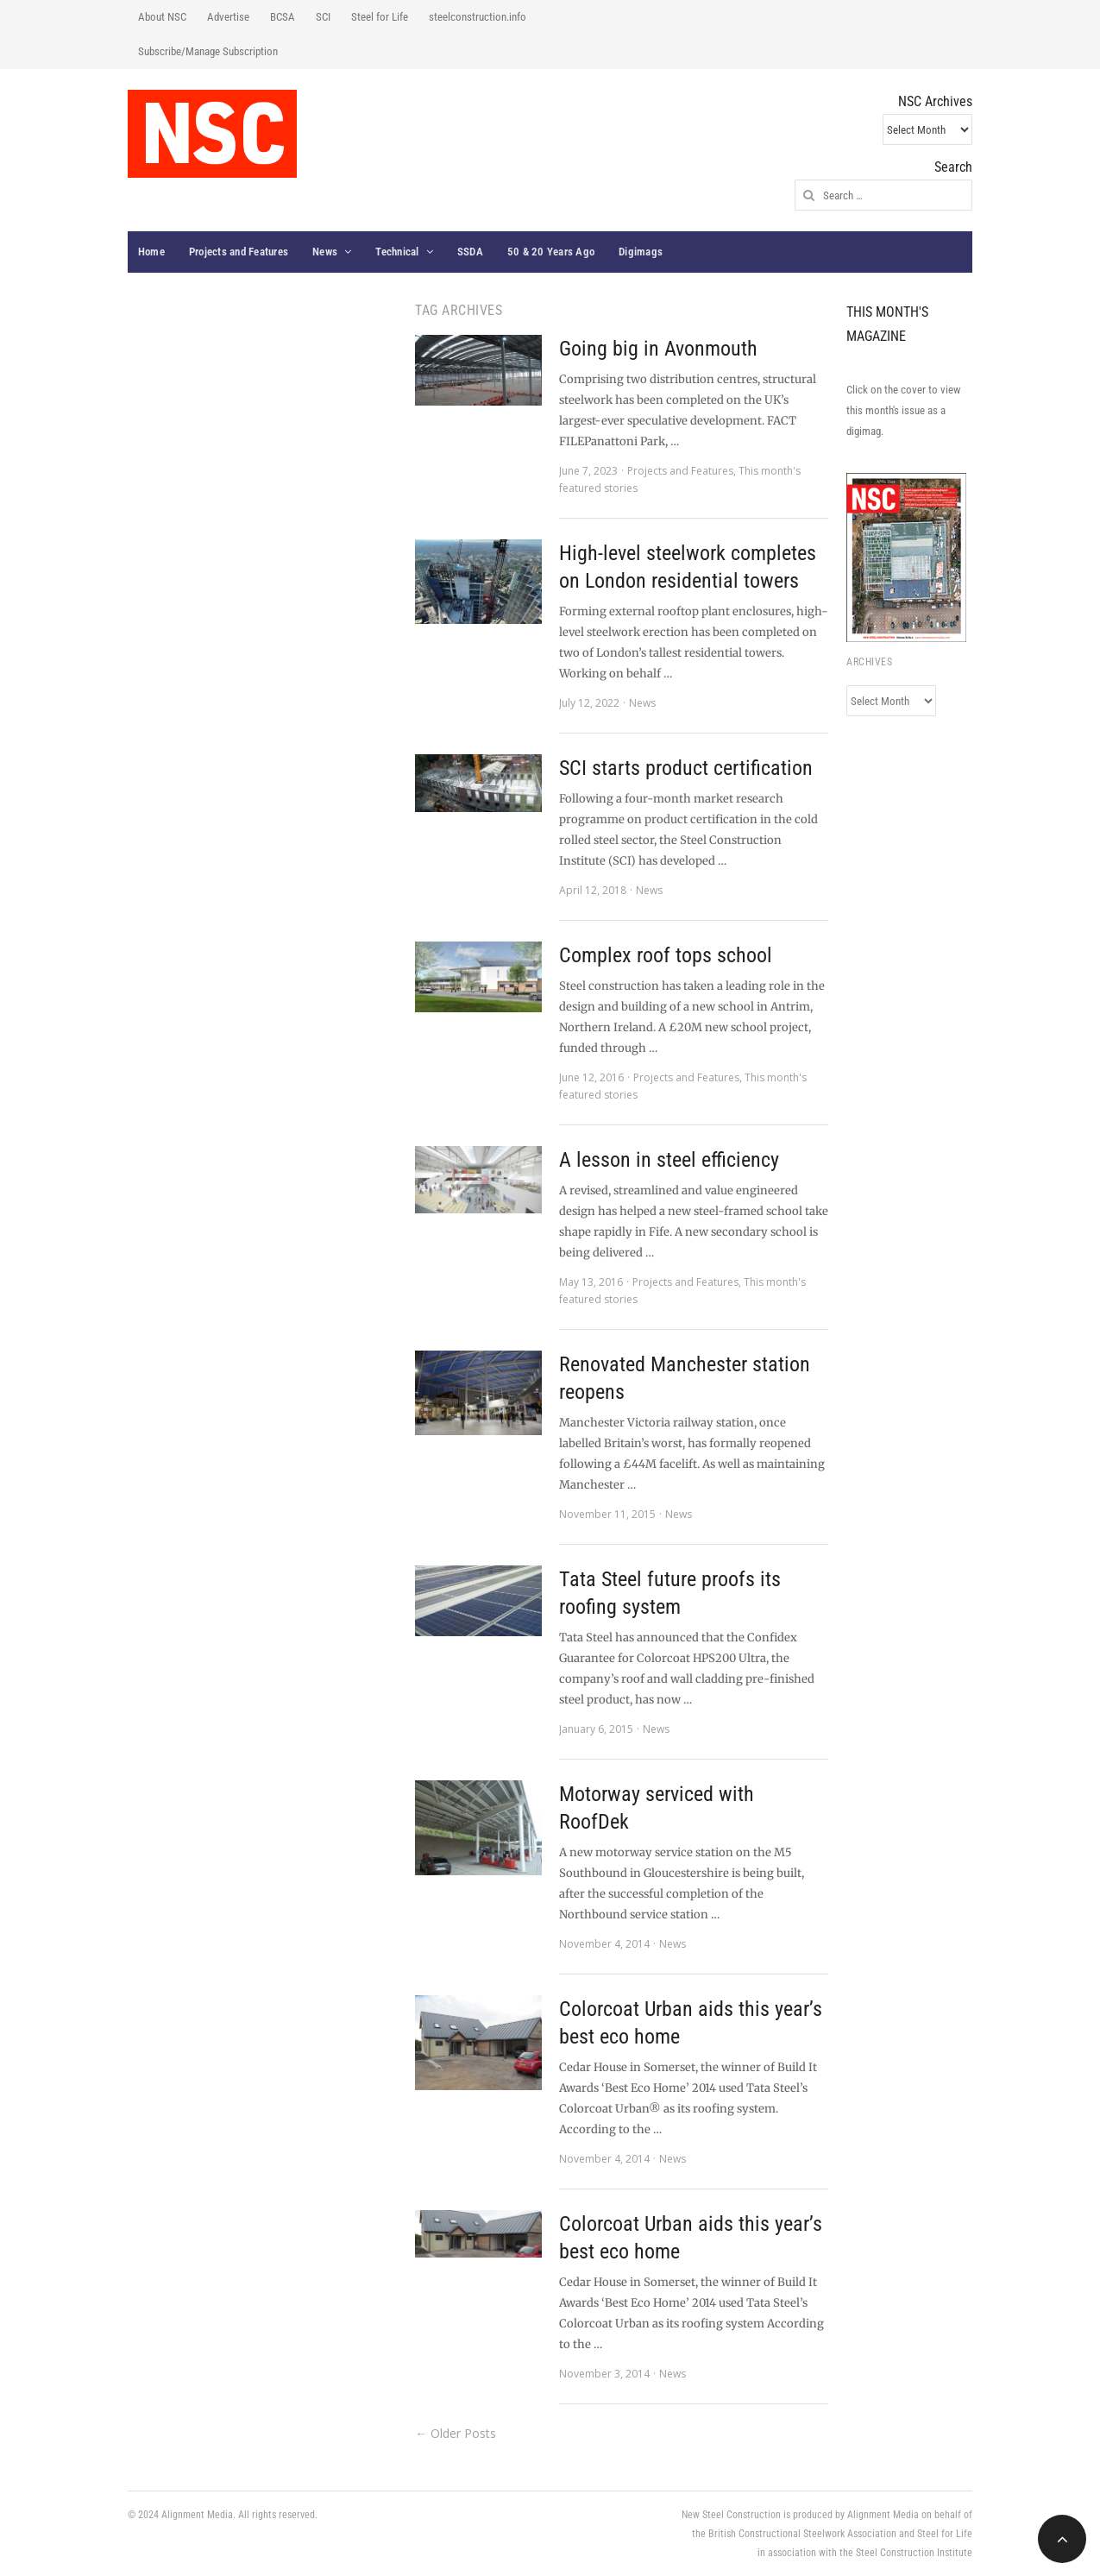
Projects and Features (238, 251)
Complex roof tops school (665, 955)
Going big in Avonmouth (658, 349)
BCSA (282, 16)
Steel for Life (379, 16)
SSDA (470, 251)
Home (151, 251)
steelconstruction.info (477, 16)
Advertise (228, 16)
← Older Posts (455, 2433)
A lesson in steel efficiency (669, 1160)
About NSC (162, 16)
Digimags (641, 251)
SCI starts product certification (686, 768)
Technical (396, 251)
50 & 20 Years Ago (550, 251)
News (324, 251)
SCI (323, 16)
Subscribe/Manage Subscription (208, 51)
